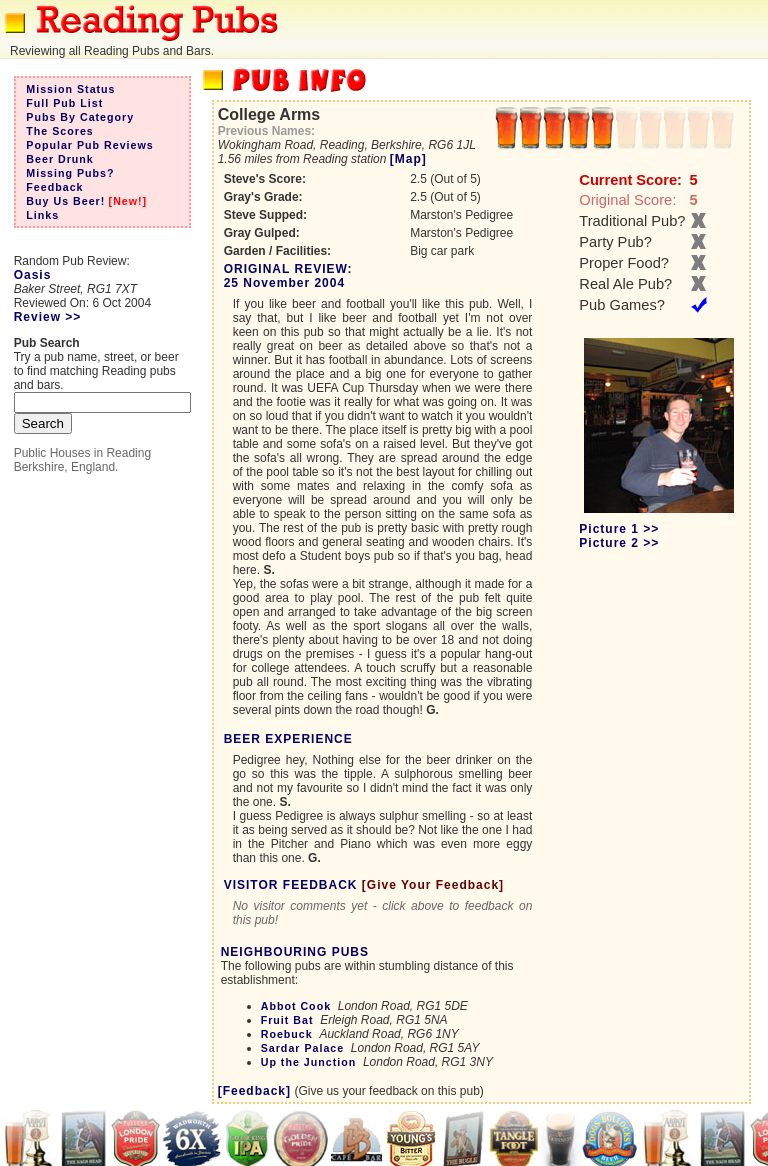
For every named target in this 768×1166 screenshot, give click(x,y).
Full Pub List (64, 103)
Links (42, 215)
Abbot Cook (296, 1006)
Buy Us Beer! (65, 201)
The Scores (59, 131)
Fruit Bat (287, 1020)
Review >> (48, 317)
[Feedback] (254, 1091)
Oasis (33, 275)
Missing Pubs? (70, 173)
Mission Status (70, 89)
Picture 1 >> (619, 529)
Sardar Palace (303, 1048)
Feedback (54, 187)
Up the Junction (309, 1062)
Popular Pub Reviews (89, 145)
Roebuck (287, 1034)
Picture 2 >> (619, 543)
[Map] (408, 159)
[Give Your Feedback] (433, 885)
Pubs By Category (80, 117)
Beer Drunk (59, 159)
